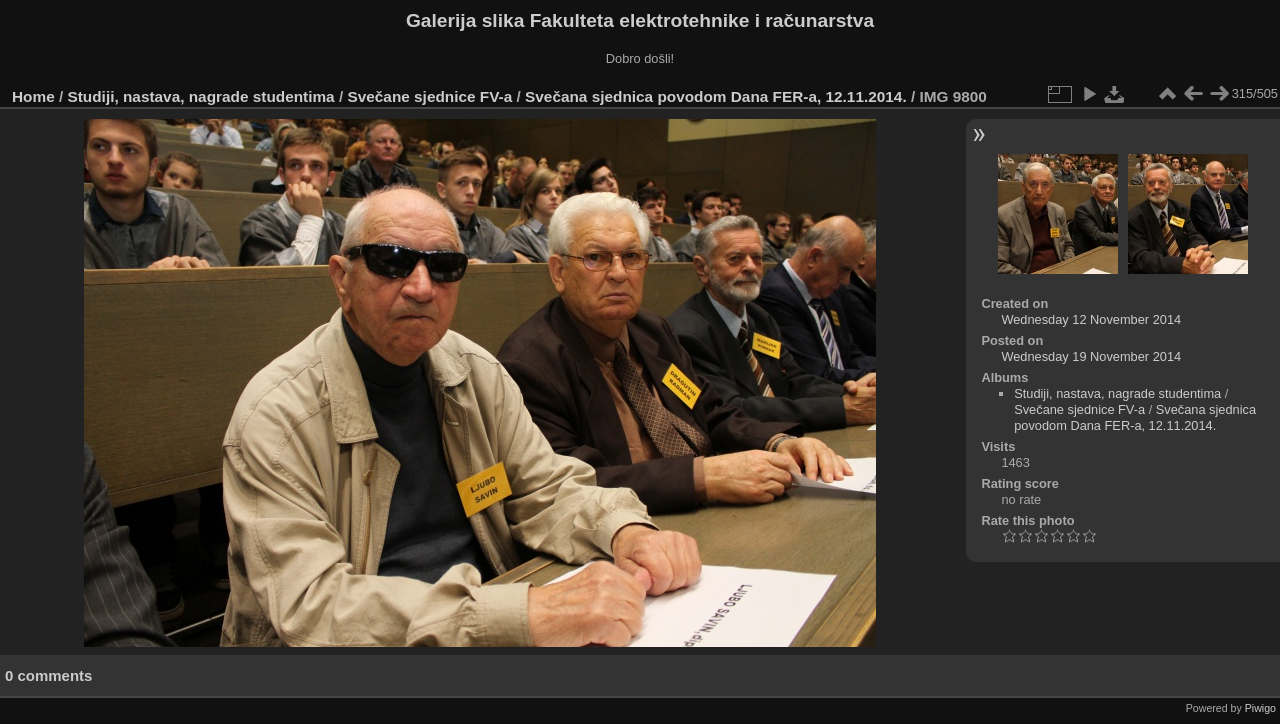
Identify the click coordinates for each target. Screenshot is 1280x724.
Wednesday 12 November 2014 (1091, 319)
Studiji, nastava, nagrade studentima (201, 96)
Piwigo (1260, 708)
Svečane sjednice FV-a (429, 96)
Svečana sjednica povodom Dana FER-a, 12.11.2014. (716, 96)
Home (33, 96)
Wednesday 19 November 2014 (1091, 356)
